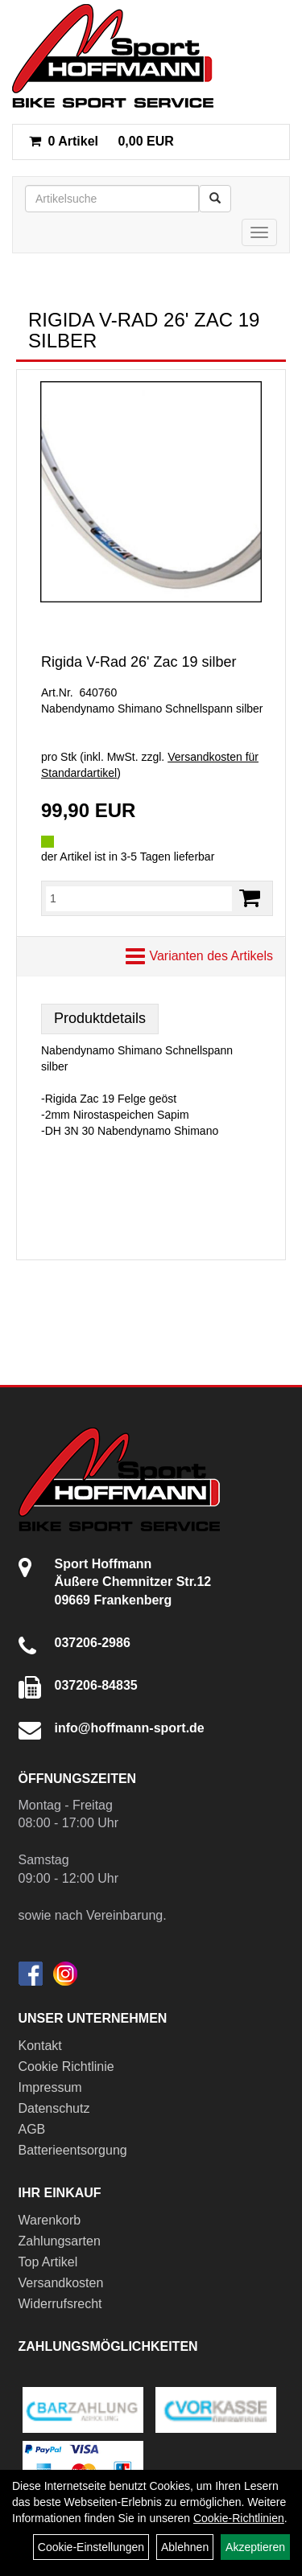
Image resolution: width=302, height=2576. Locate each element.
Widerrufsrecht (60, 2304)
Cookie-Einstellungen (91, 2547)
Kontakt (40, 2045)
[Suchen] (215, 198)
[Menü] (259, 232)
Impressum (50, 2087)
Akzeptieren (255, 2547)
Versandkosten (61, 2283)
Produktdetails (100, 1018)
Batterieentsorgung (73, 2150)
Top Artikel (48, 2262)
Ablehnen (185, 2547)
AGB (32, 2129)
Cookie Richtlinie (66, 2066)
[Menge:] (139, 898)
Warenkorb (50, 2220)
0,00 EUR (101, 141)
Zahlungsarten (60, 2241)
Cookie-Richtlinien (238, 2518)
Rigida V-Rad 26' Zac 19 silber (139, 662)
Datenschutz (54, 2108)
